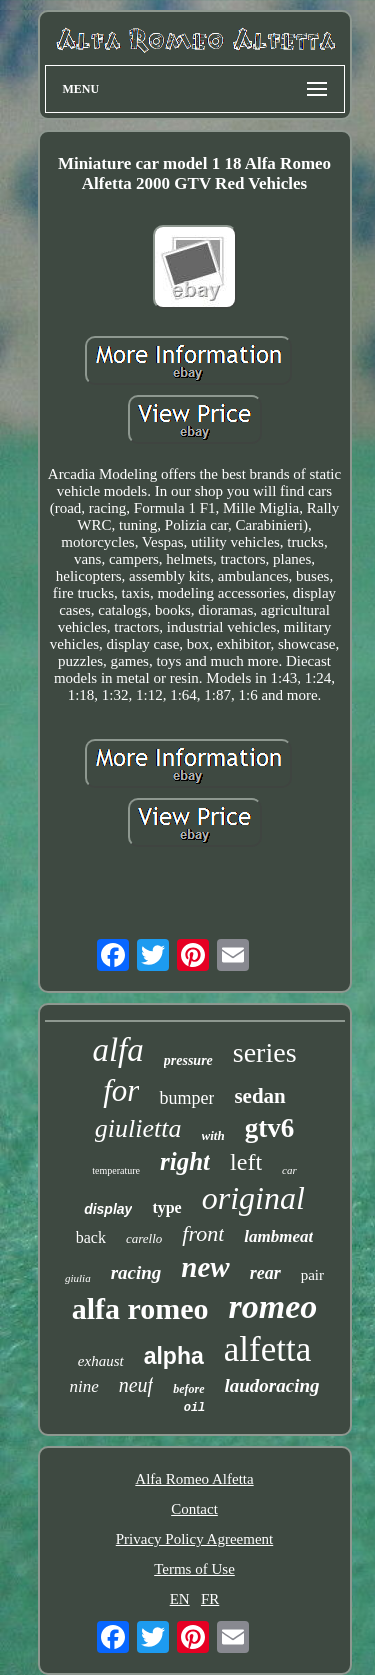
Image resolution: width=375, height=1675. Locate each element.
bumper (186, 1098)
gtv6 (270, 1128)
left (246, 1162)
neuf (136, 1385)
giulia (78, 1278)
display (108, 1209)
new (205, 1267)
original (253, 1198)
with (213, 1135)
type (166, 1207)
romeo (273, 1306)
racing (136, 1272)
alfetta (267, 1349)
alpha (174, 1356)
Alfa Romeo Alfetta (194, 1479)
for (121, 1090)
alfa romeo (140, 1308)
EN (180, 1599)
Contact (194, 1509)
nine (83, 1386)
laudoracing (272, 1385)
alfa (117, 1050)
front (203, 1233)
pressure (188, 1060)
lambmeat (278, 1236)
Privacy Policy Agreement (194, 1539)
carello (144, 1238)
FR (210, 1599)
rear (265, 1273)
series (265, 1052)
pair (312, 1275)
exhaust (101, 1361)
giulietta (138, 1128)
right (185, 1161)
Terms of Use (194, 1569)
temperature (116, 1170)
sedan (259, 1096)
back (91, 1237)
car (289, 1170)
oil (195, 1408)
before (188, 1389)
